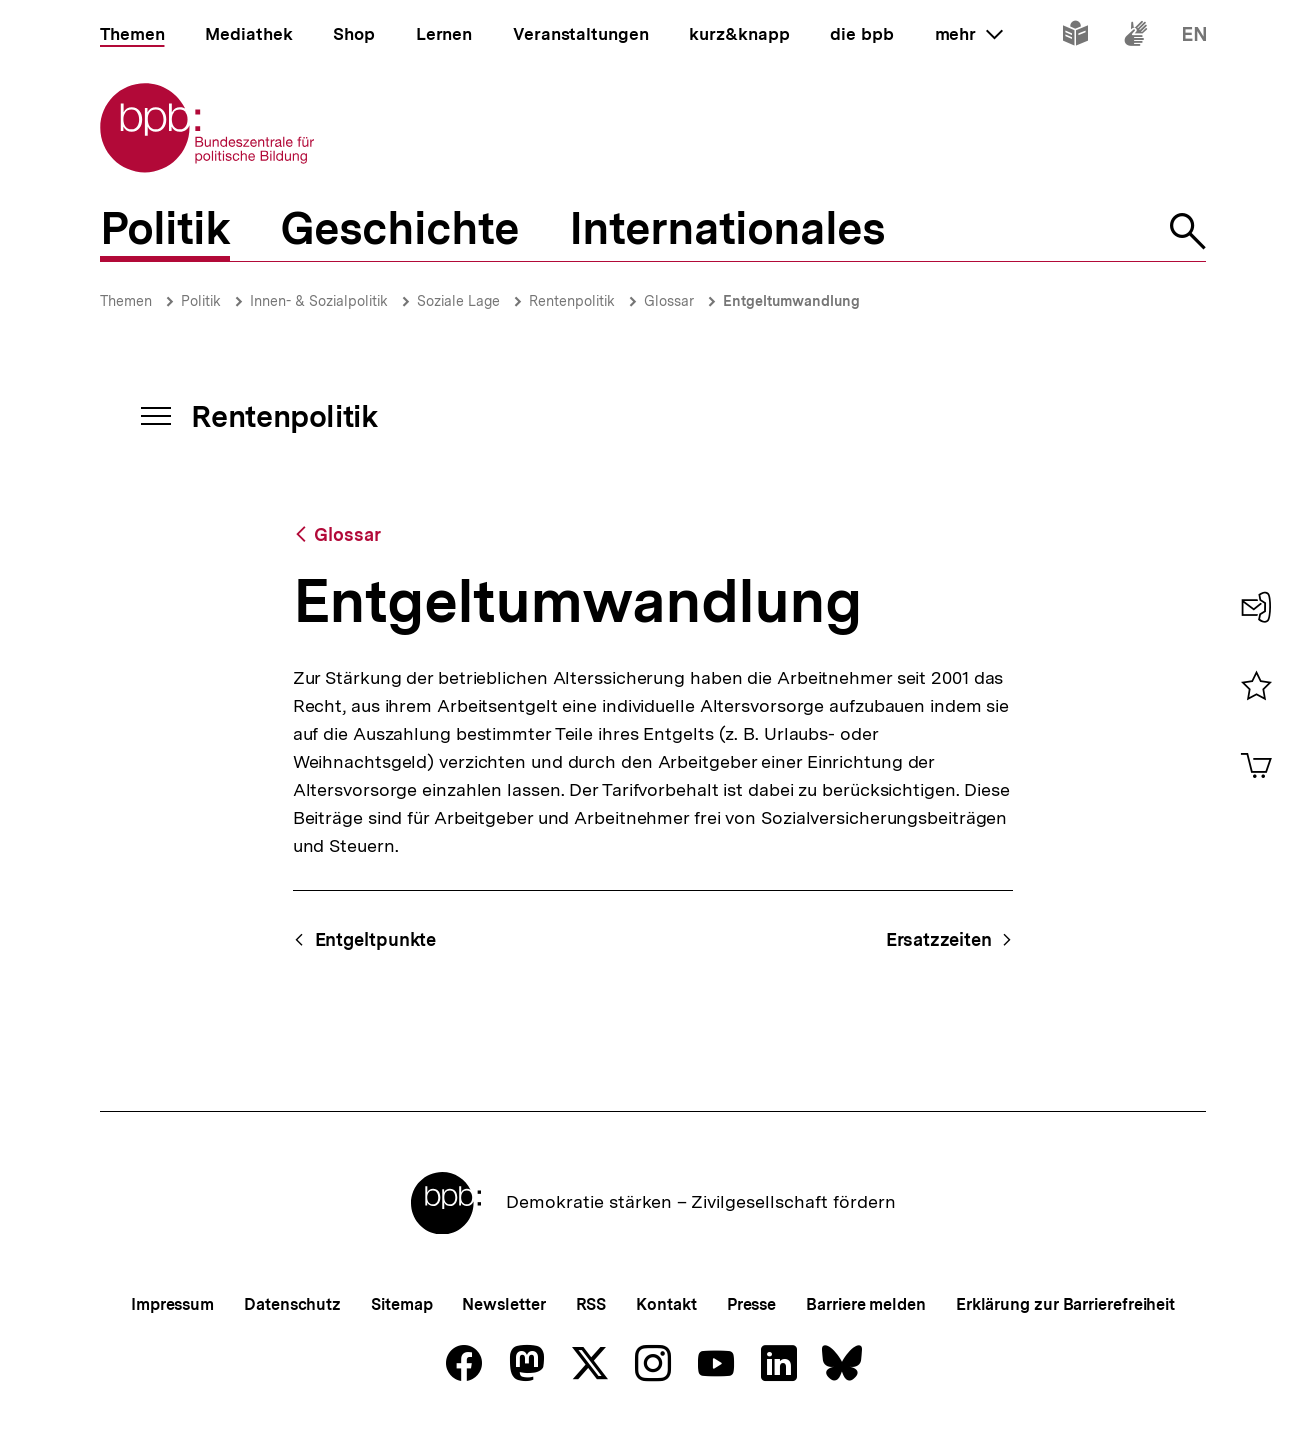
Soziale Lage (458, 301)
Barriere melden (866, 1304)
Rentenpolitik (572, 301)
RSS (591, 1304)
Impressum (172, 1304)
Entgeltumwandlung (791, 301)
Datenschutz (292, 1304)
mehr (969, 34)
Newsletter (503, 1304)
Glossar (669, 301)
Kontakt (666, 1304)
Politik (201, 301)
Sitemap (401, 1304)
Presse (751, 1304)
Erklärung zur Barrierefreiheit (1065, 1304)
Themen (126, 301)
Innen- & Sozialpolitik (319, 301)
